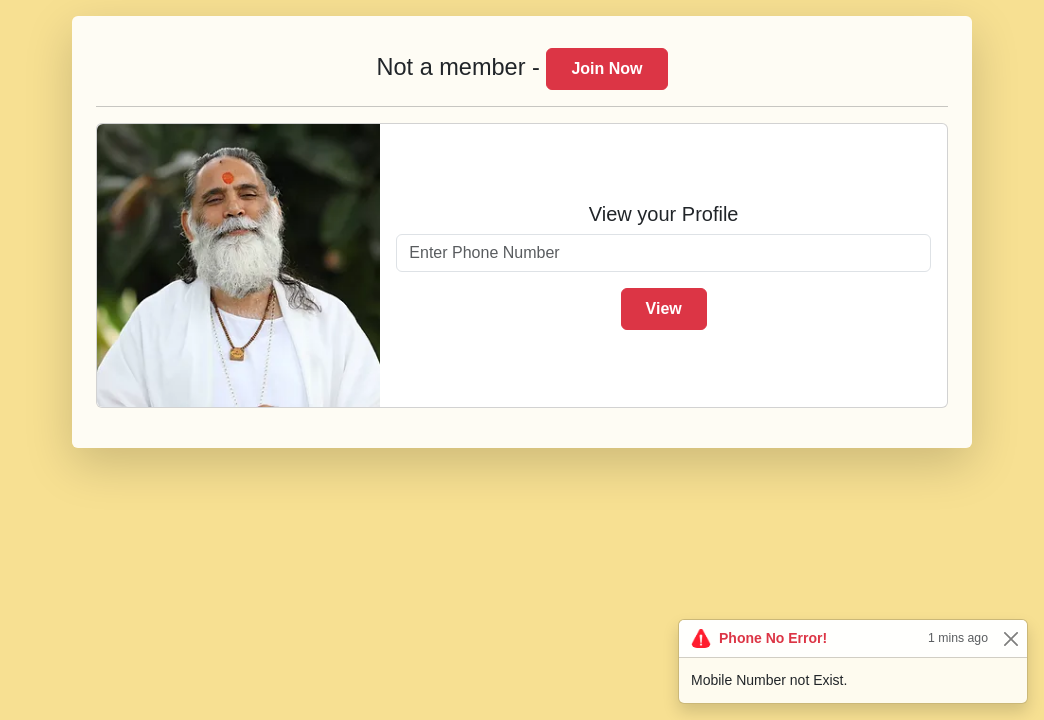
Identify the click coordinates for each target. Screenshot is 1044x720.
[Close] (1010, 638)
